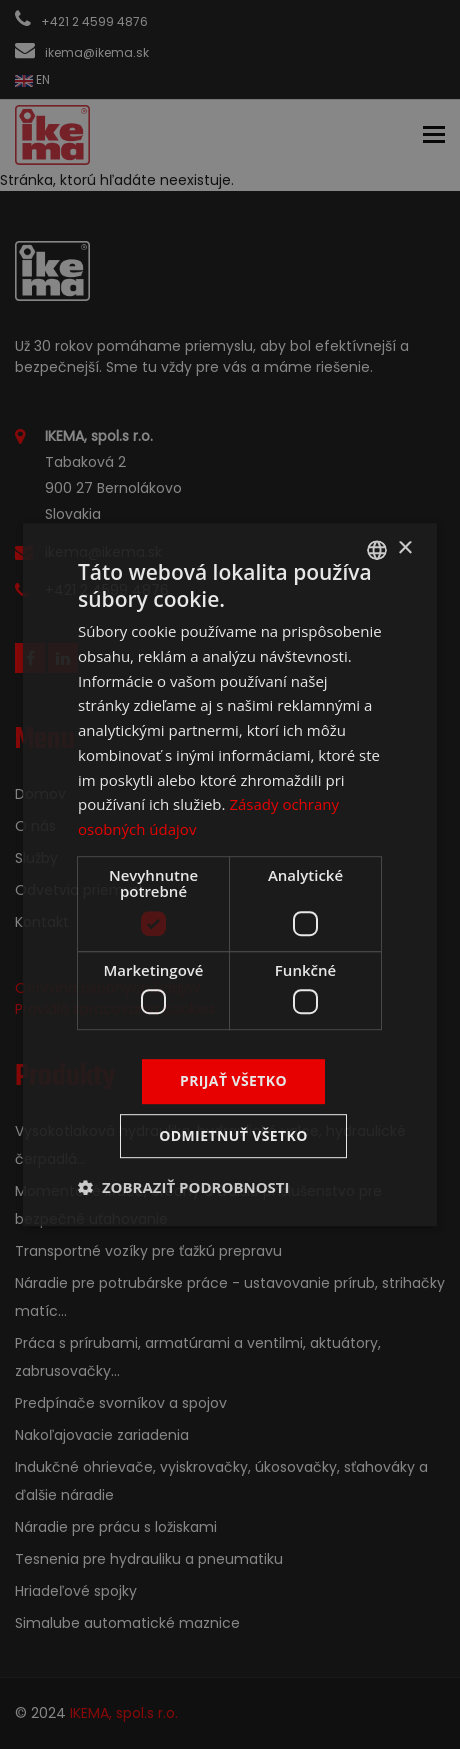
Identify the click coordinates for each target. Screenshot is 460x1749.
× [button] (404, 548)
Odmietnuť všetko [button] (233, 1135)
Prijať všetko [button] (233, 1081)
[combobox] (377, 550)
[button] (184, 1187)
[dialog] (230, 875)
